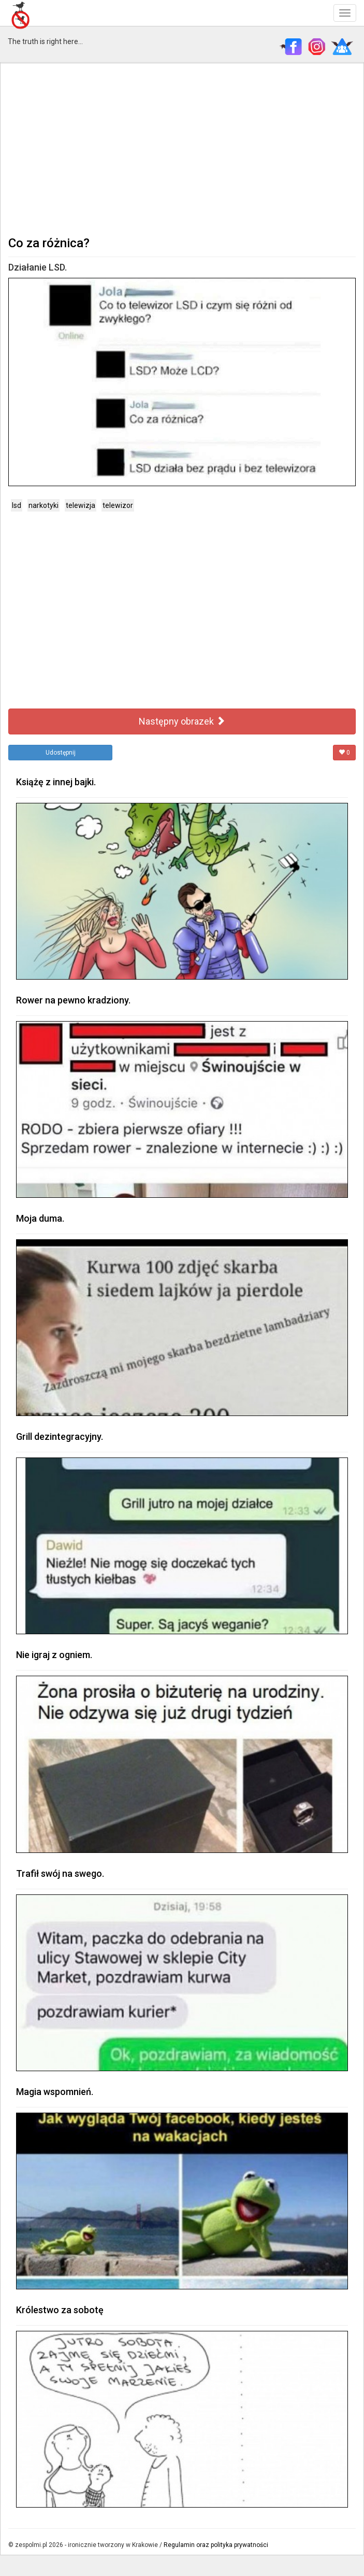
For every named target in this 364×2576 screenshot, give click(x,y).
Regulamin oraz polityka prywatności (216, 2545)
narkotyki (43, 505)
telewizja (80, 505)
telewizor (118, 505)
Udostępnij (61, 752)
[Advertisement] (182, 148)
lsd (16, 505)
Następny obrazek (182, 721)
